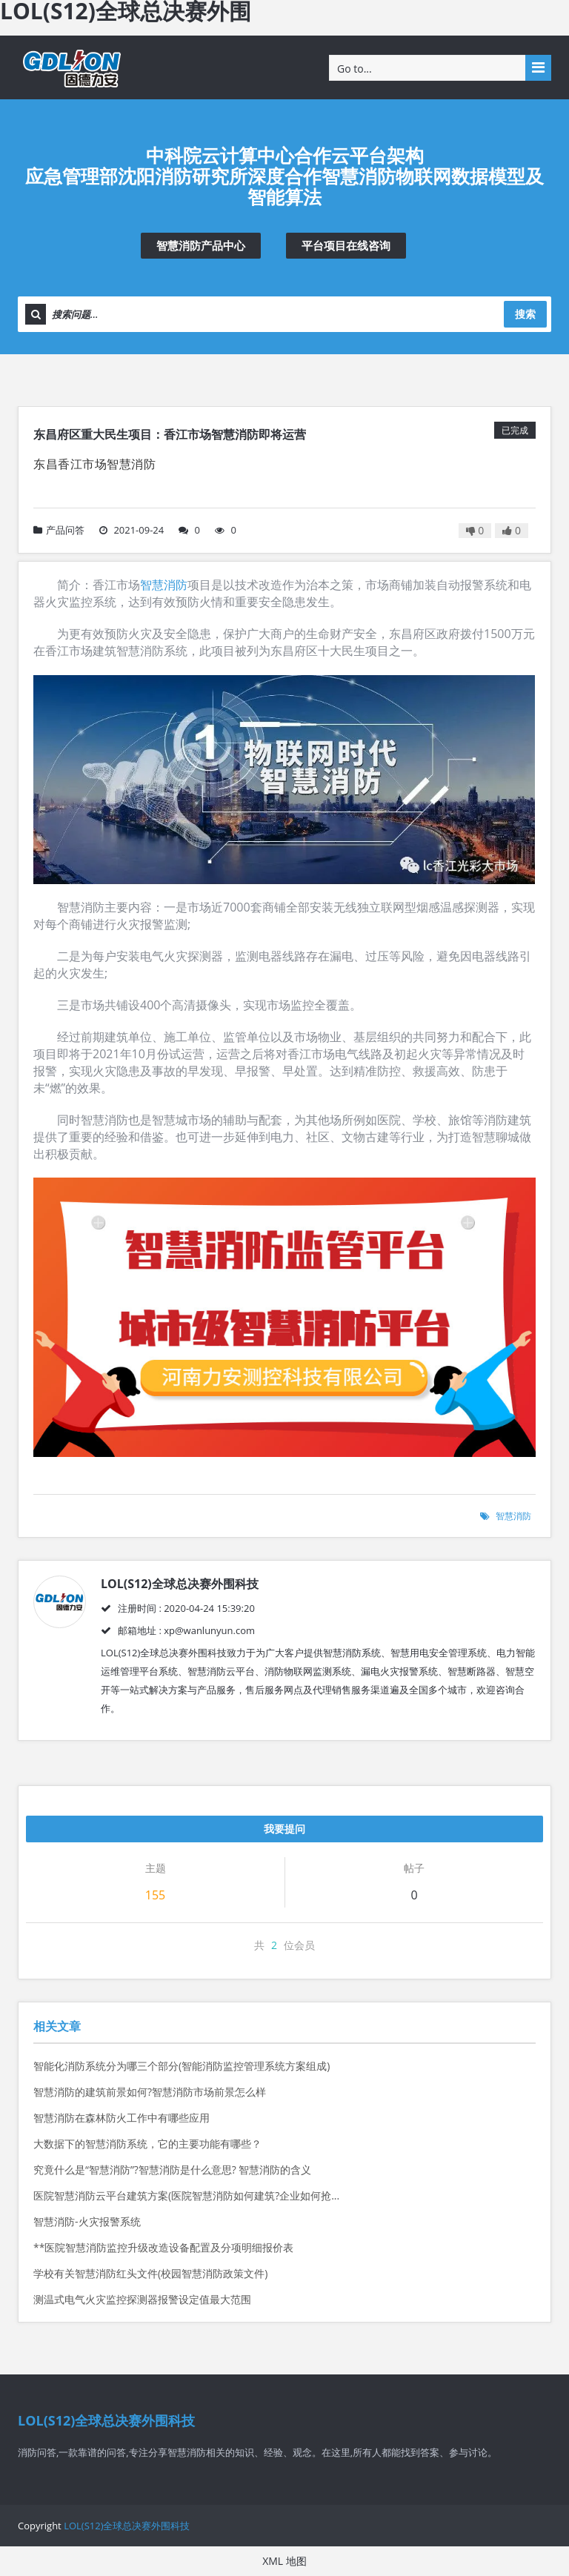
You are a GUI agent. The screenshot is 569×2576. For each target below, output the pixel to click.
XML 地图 (284, 2561)
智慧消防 (163, 585)
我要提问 (284, 1829)
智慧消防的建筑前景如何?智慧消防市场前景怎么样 (149, 2092)
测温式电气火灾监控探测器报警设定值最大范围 (142, 2299)
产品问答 (58, 530)
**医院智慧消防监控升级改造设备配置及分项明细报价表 (163, 2247)
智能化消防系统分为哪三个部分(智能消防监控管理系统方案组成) (181, 2066)
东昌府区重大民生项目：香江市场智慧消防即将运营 (169, 434)
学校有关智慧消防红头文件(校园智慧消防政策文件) (150, 2273)
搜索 (525, 314)
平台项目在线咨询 (346, 245)
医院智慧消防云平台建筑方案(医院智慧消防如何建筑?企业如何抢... (186, 2195)
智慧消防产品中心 (200, 245)
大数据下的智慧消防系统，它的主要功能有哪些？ (147, 2144)
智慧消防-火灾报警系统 (87, 2221)
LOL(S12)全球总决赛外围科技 (127, 2525)
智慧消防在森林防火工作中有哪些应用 (121, 2118)
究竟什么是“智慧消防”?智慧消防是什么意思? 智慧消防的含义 (172, 2169)
